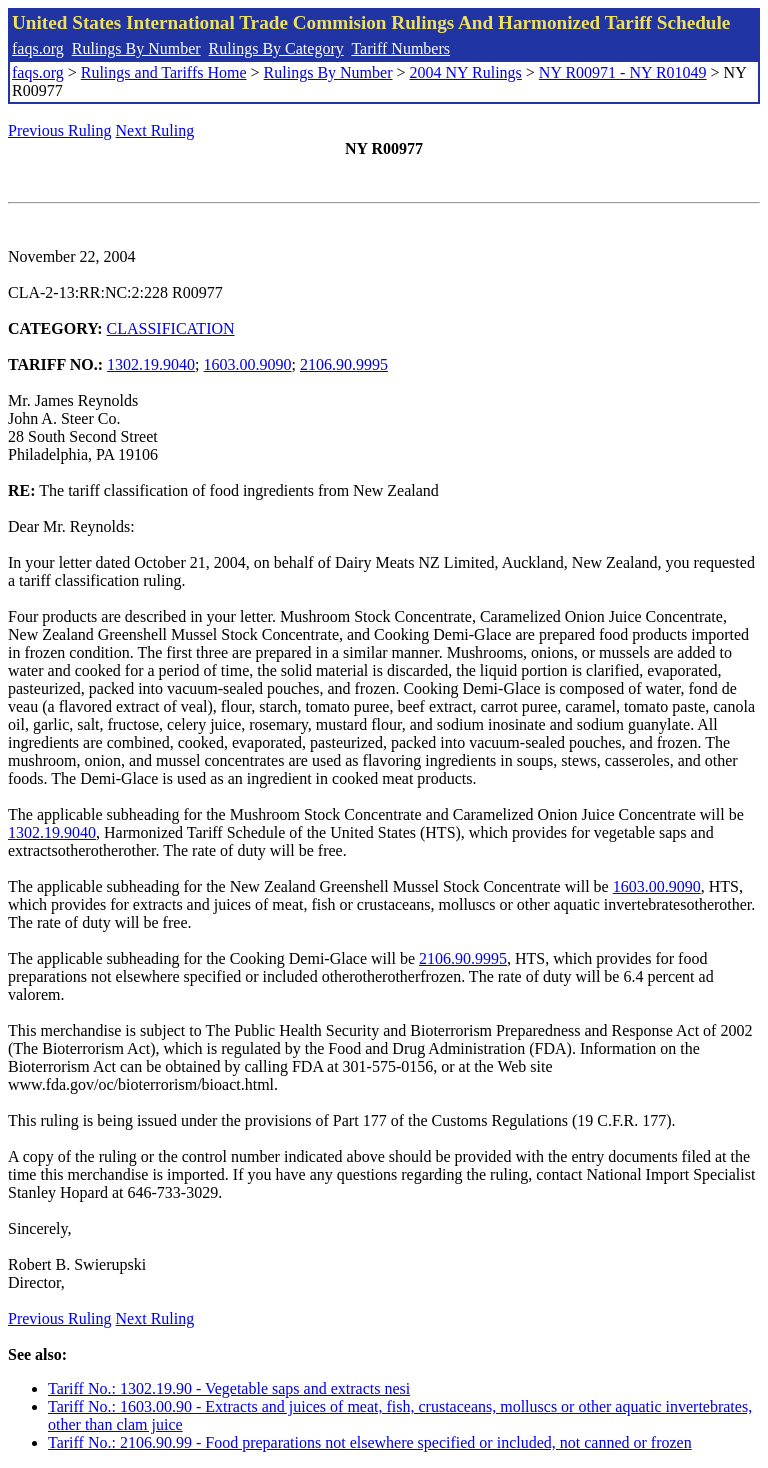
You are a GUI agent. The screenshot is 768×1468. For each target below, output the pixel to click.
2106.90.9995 (344, 364)
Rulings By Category (276, 48)
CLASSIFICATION (171, 328)
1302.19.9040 (151, 364)
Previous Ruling (60, 130)
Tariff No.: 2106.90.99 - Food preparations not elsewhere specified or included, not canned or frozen (370, 1442)
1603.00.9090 (248, 364)
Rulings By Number (136, 48)
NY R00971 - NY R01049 (623, 72)
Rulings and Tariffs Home (164, 72)
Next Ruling (155, 130)
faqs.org (38, 48)
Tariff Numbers (400, 48)
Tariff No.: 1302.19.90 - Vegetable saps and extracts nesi (229, 1388)
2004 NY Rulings (466, 72)
